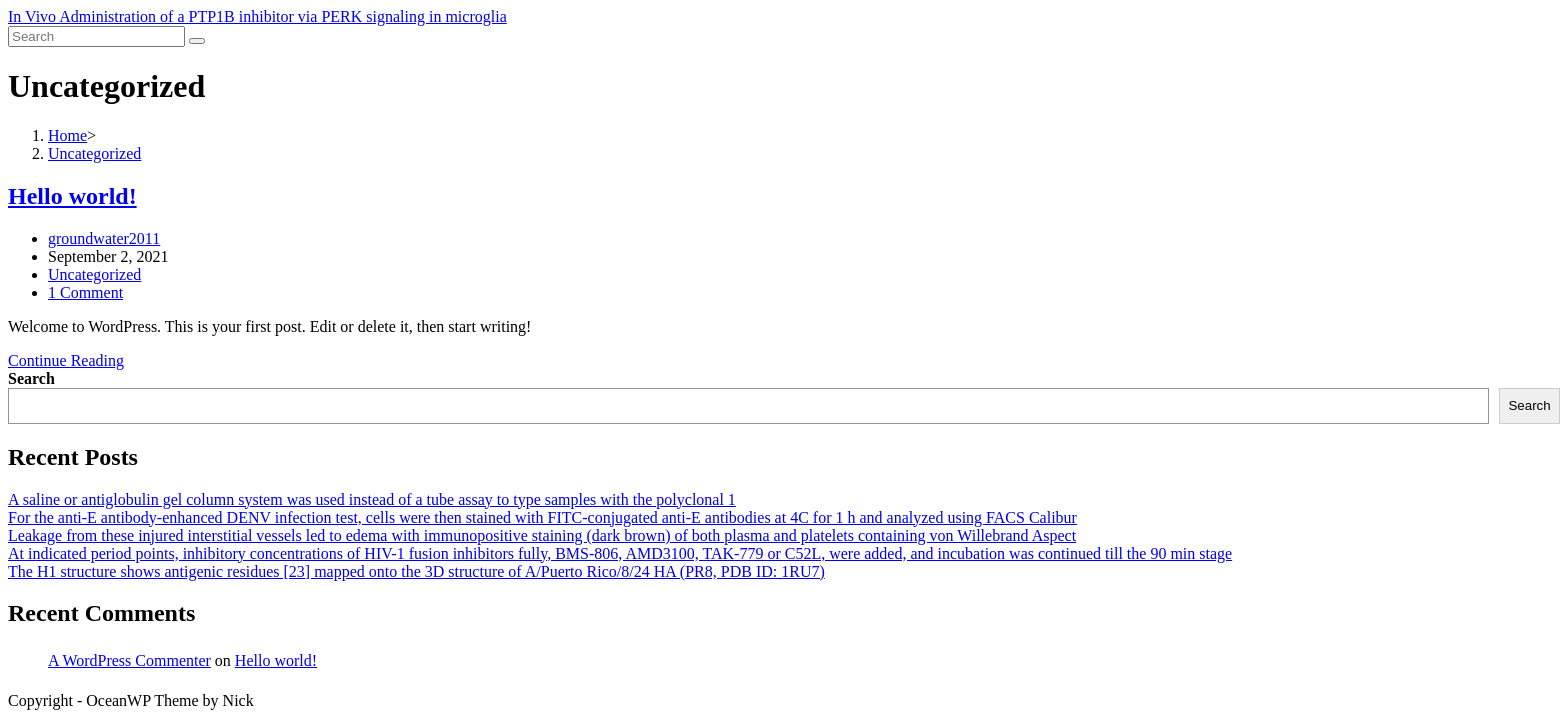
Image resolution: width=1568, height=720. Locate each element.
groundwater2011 (104, 238)
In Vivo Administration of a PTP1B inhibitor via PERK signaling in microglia (257, 16)
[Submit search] (197, 41)
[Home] (67, 135)
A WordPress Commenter (129, 660)
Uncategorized (94, 274)
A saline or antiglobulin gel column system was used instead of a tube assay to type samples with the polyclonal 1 (372, 499)
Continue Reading (66, 360)
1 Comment (85, 292)
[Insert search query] (96, 36)
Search (31, 378)
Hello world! (72, 196)
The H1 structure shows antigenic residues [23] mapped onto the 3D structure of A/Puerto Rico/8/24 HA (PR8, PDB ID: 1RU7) (416, 571)
